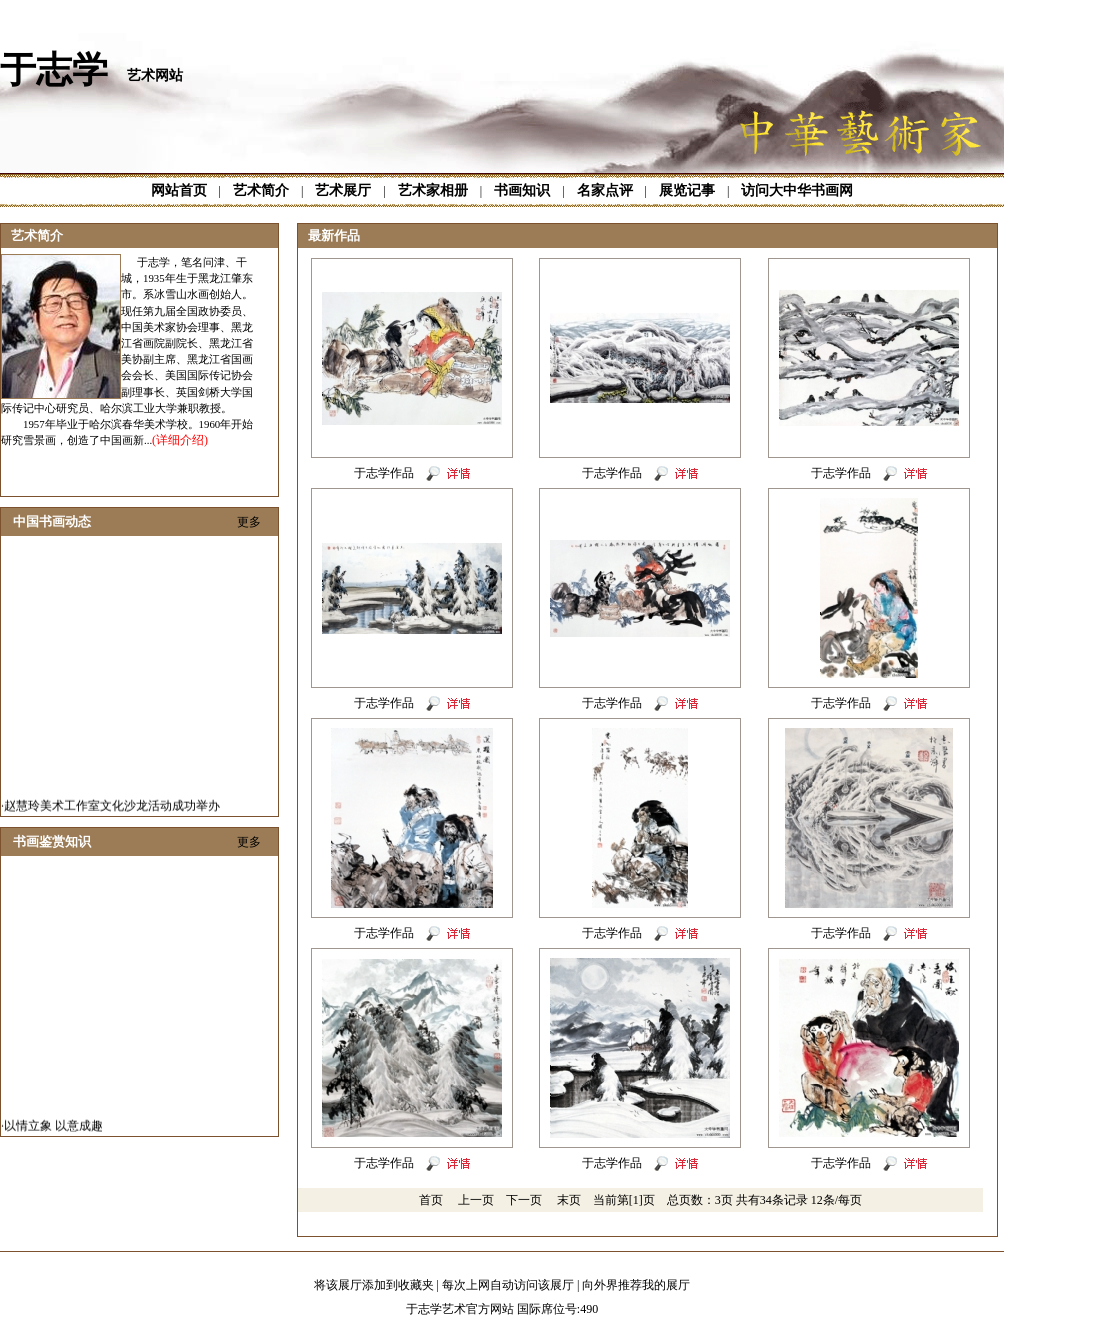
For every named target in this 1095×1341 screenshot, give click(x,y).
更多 (249, 522)
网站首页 (179, 190)
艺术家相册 (433, 190)
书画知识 (522, 190)
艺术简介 (261, 190)
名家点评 (605, 190)
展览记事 (687, 190)
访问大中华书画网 (797, 190)
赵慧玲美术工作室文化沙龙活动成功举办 (112, 810)
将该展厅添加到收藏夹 (374, 1285)
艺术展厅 (343, 190)
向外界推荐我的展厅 (636, 1285)
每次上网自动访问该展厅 (508, 1285)
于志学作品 (384, 473)
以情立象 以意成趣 (53, 1130)
